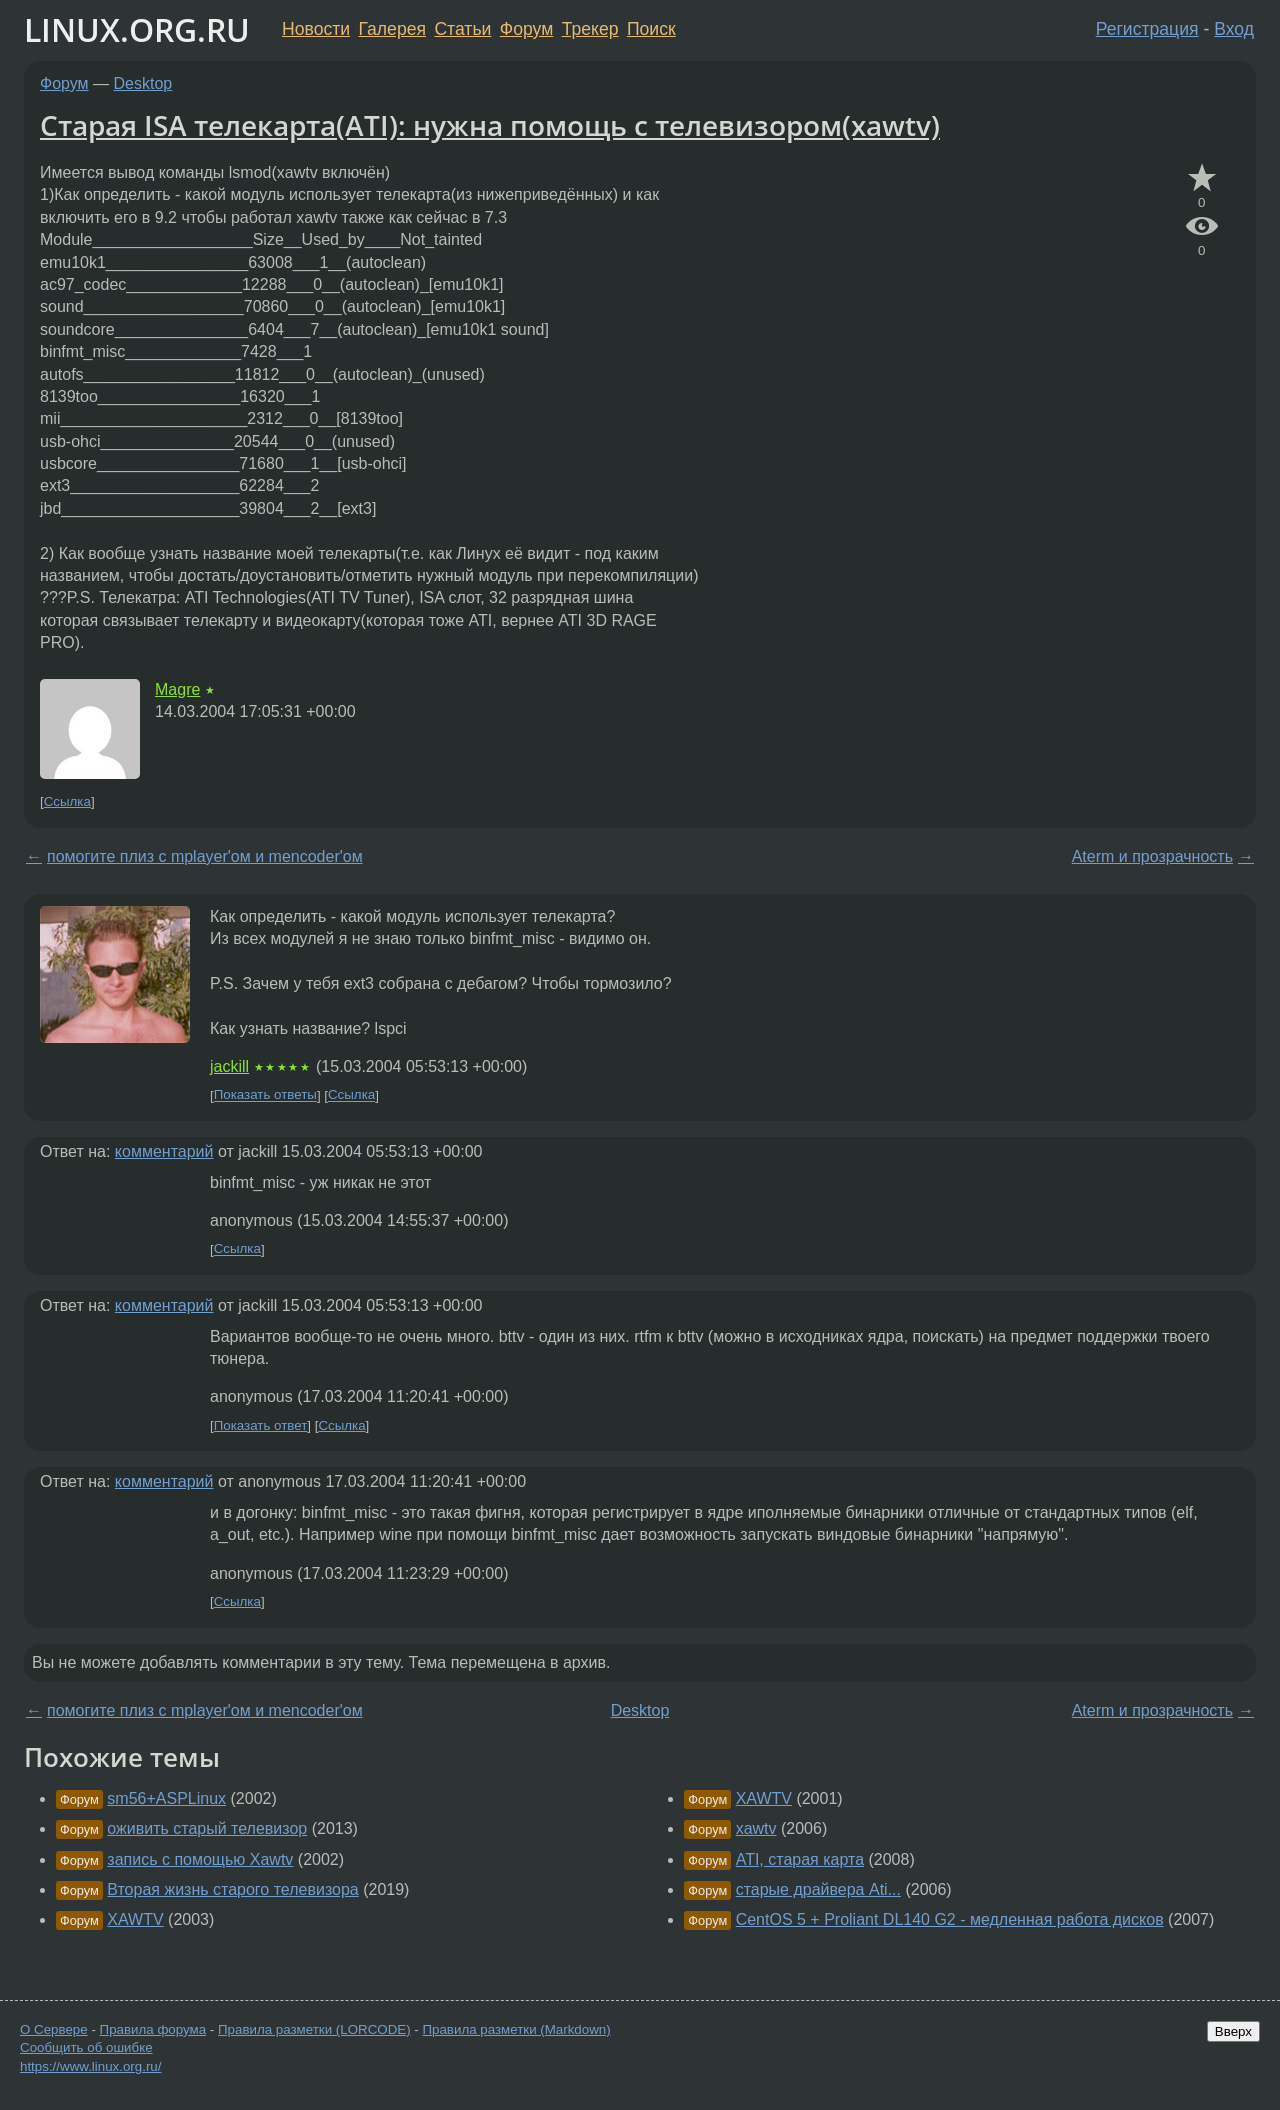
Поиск (651, 29)
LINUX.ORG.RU (137, 29)
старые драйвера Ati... (818, 1889)
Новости (316, 29)
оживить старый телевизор (207, 1828)
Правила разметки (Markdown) (516, 2029)
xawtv (756, 1828)
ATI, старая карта (800, 1859)
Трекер (590, 29)
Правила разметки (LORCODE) (314, 2029)
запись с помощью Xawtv (200, 1859)
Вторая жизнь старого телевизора (232, 1889)
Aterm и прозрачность (1152, 856)
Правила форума (153, 2029)
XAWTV (135, 1919)
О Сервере (54, 2029)
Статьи (462, 29)
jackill (229, 1066)
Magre (177, 689)
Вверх (1233, 2031)
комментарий (164, 1151)
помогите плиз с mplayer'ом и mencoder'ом (205, 856)
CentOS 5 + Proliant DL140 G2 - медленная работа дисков (950, 1919)
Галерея (392, 29)
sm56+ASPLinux (166, 1798)
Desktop (143, 83)
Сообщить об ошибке (86, 2047)
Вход (1234, 29)
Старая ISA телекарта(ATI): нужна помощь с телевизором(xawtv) (490, 125)
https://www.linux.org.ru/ (90, 2066)
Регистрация (1147, 29)
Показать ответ (261, 1425)
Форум (526, 29)
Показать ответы (265, 1095)
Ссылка (67, 801)
